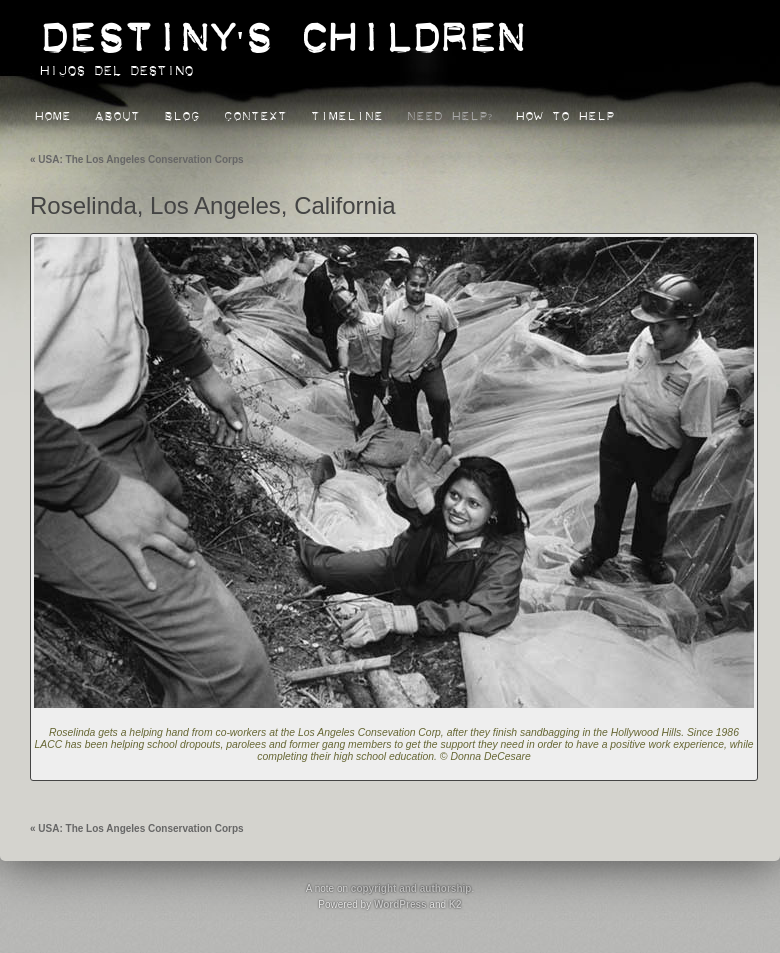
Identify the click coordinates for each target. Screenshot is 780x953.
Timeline (347, 113)
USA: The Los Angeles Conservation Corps (137, 159)
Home (53, 113)
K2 (455, 904)
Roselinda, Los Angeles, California (213, 205)
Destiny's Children (282, 27)
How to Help (565, 113)
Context (255, 113)
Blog (182, 113)
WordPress (400, 904)
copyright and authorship (411, 888)
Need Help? (449, 113)
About (117, 113)
